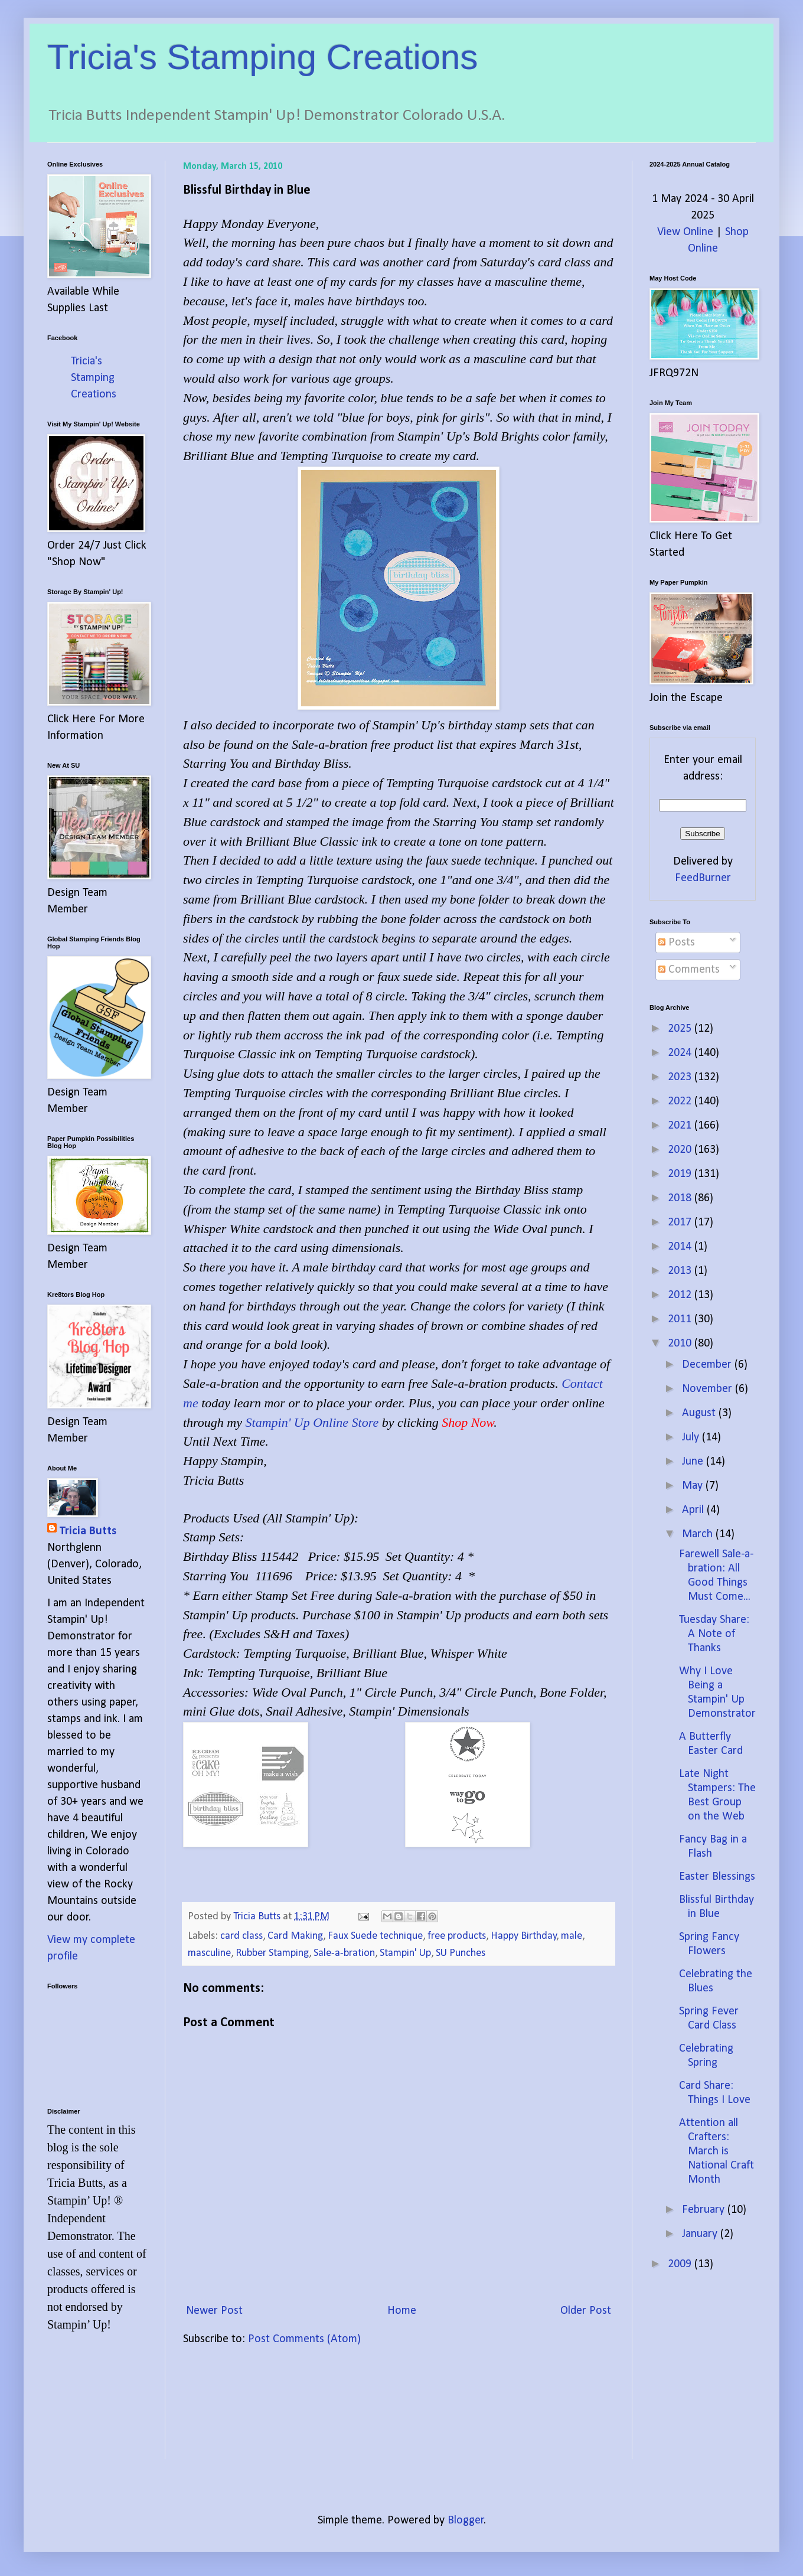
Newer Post (214, 2311)
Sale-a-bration (344, 1953)
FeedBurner (703, 878)
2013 (681, 1271)
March (699, 1534)
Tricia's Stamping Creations (262, 57)
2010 (681, 1343)
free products (456, 1936)
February (704, 2210)
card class (241, 1936)
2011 (681, 1319)
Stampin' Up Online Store (312, 1422)
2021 (681, 1126)
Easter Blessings (717, 1877)
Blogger (466, 2520)
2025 (681, 1029)
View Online (685, 232)
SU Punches (460, 1953)
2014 (681, 1247)
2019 (681, 1174)
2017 (681, 1222)
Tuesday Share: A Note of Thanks (714, 1634)
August (700, 1413)
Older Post (585, 2311)
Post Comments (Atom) (304, 2339)
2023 (681, 1077)
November (708, 1389)
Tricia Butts (87, 1531)
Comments (689, 970)
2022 (681, 1101)
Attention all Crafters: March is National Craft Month (716, 2151)
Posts (676, 942)
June (694, 1462)
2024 (681, 1053)
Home (401, 2311)
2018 (681, 1198)
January (701, 2234)
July (692, 1437)
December (708, 1365)
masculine (209, 1953)
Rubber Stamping (272, 1953)
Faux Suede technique (375, 1936)
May (694, 1486)
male (571, 1936)
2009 (681, 2264)
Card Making (295, 1936)
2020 (681, 1150)
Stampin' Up (405, 1953)
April (694, 1510)
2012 (681, 1295)
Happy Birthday (524, 1936)
